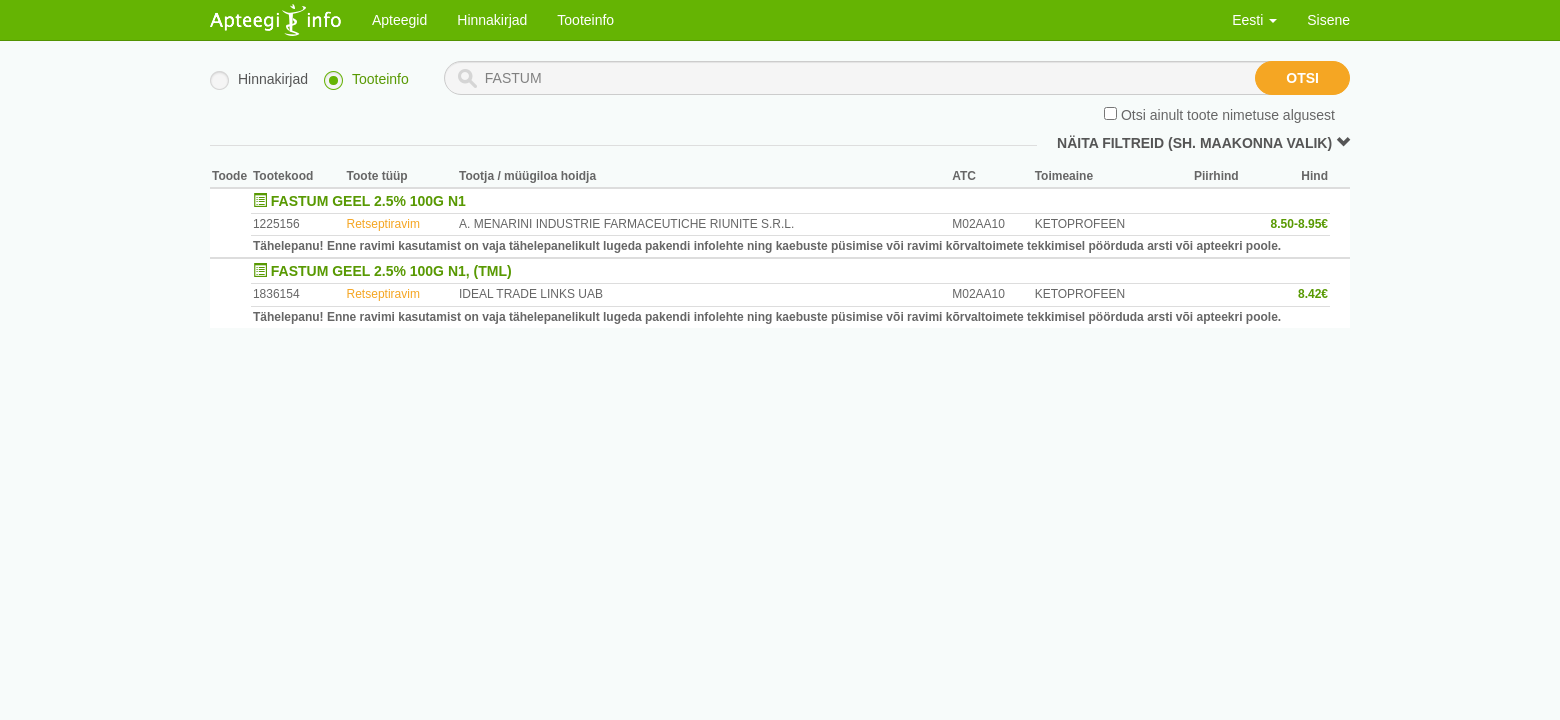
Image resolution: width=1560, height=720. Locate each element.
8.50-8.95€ (1299, 224)
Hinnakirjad (492, 20)
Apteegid (399, 20)
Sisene (1328, 20)
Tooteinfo (585, 20)
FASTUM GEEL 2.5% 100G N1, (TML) (391, 271)
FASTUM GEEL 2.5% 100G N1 (368, 201)
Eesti (1254, 20)
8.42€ (1313, 294)
